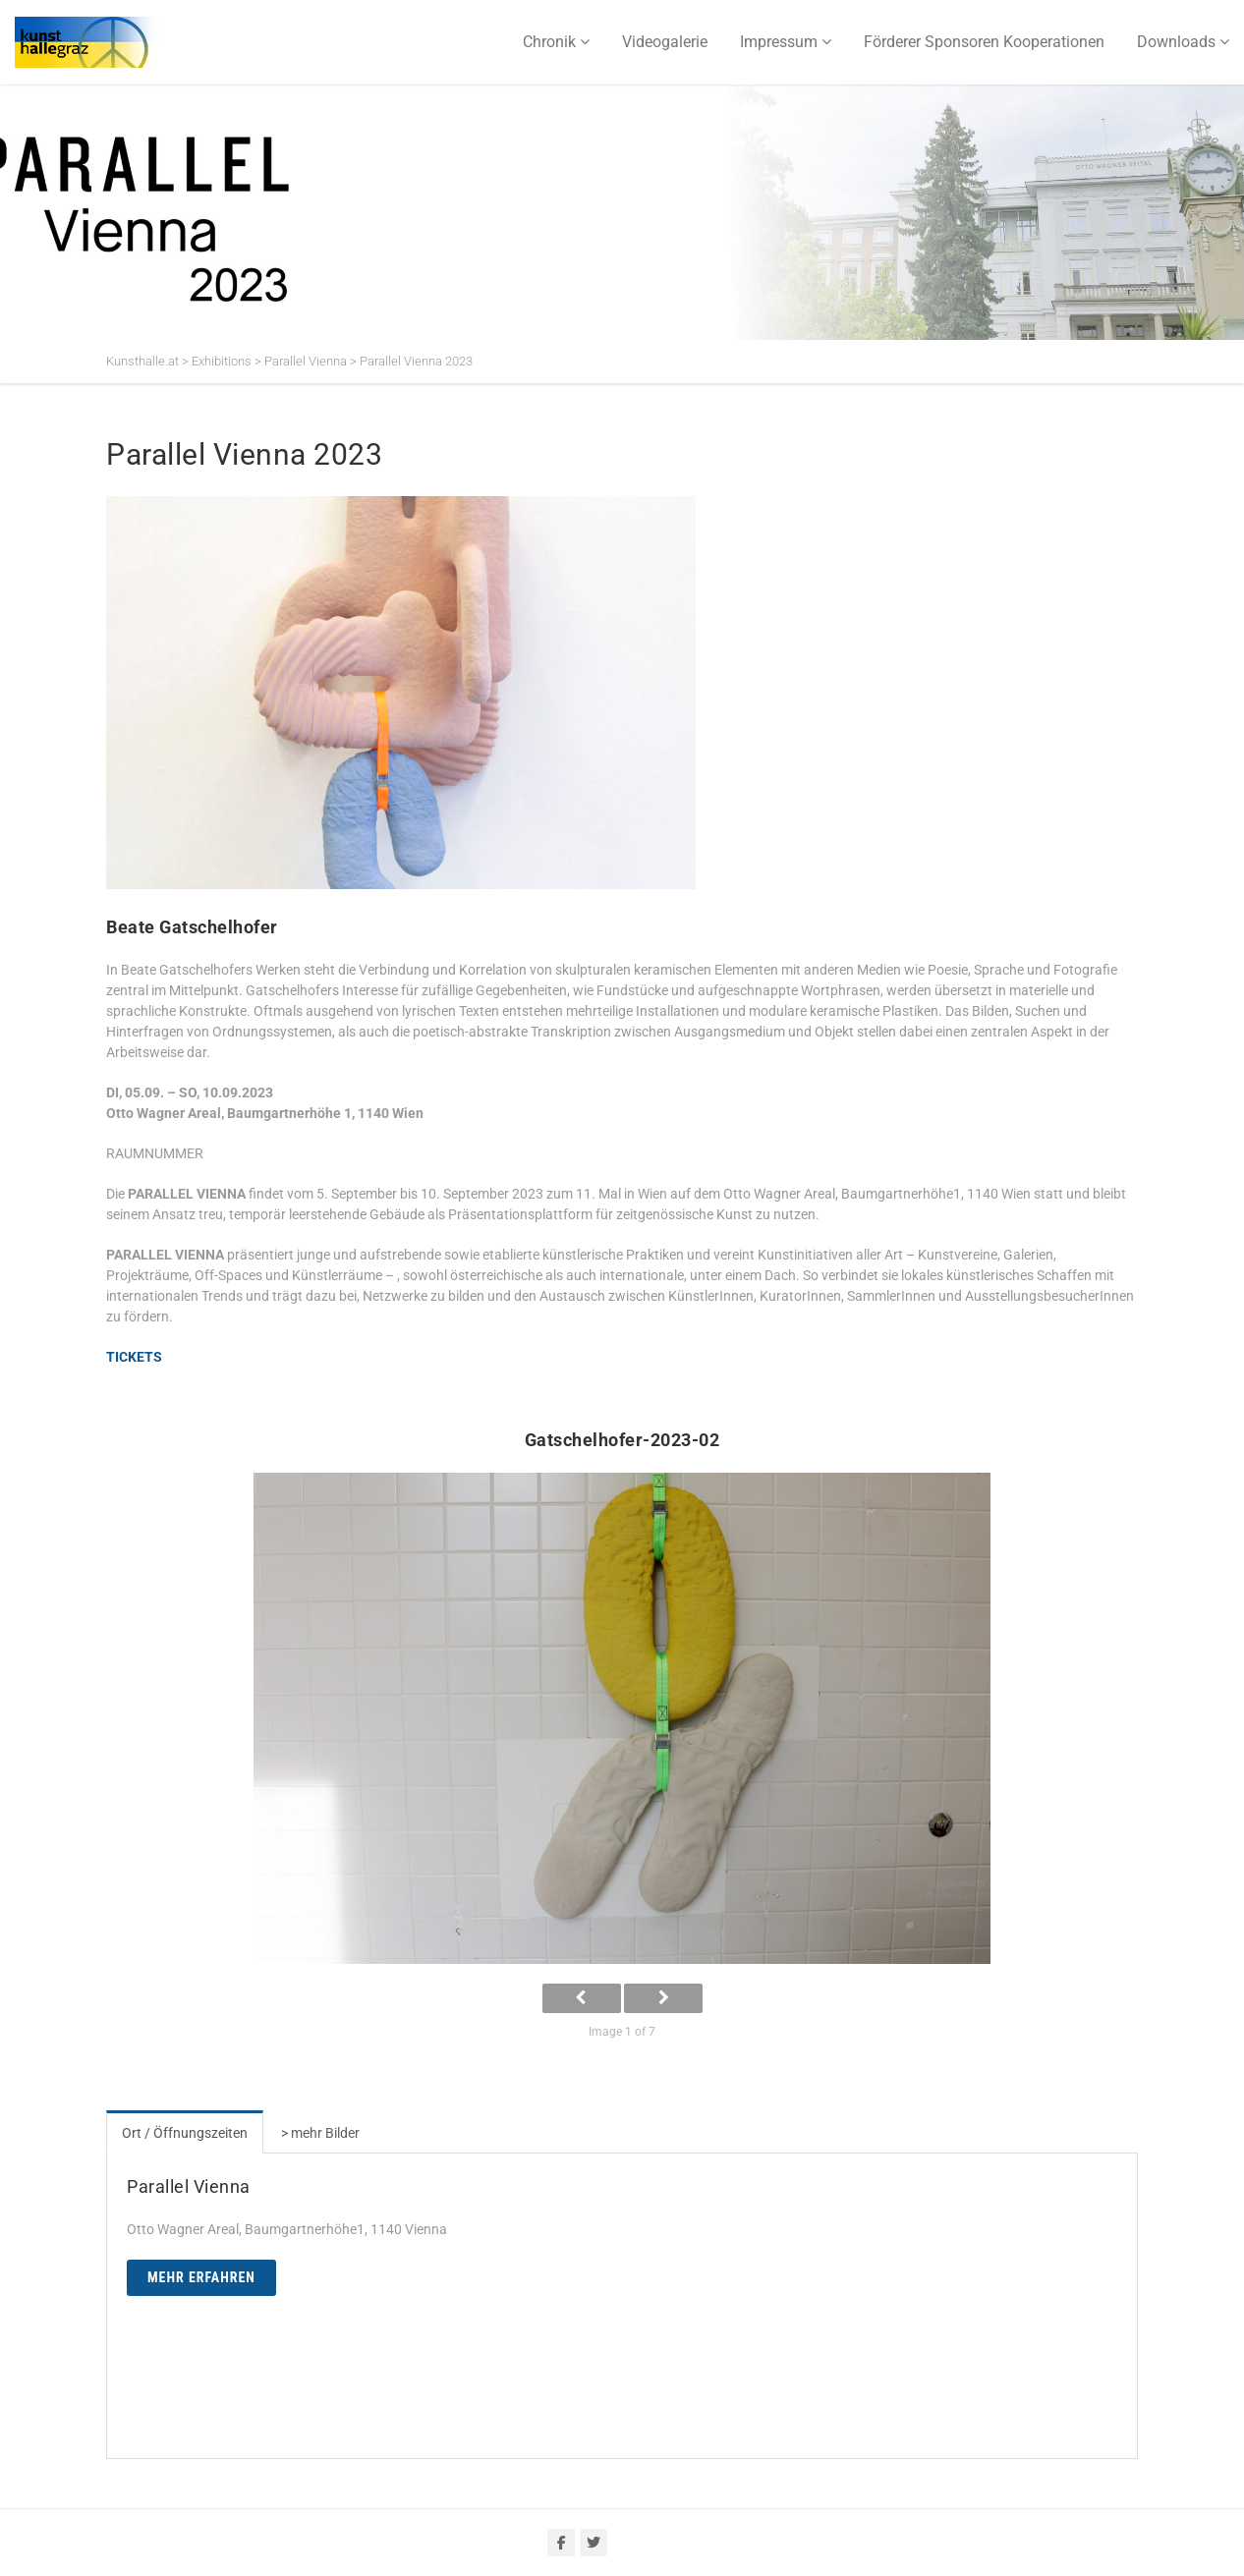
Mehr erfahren (201, 2277)
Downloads (1176, 41)
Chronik (549, 41)
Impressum (779, 41)
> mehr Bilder (320, 2133)
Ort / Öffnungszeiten (185, 2133)
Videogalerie (664, 41)
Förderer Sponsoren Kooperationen (984, 41)
